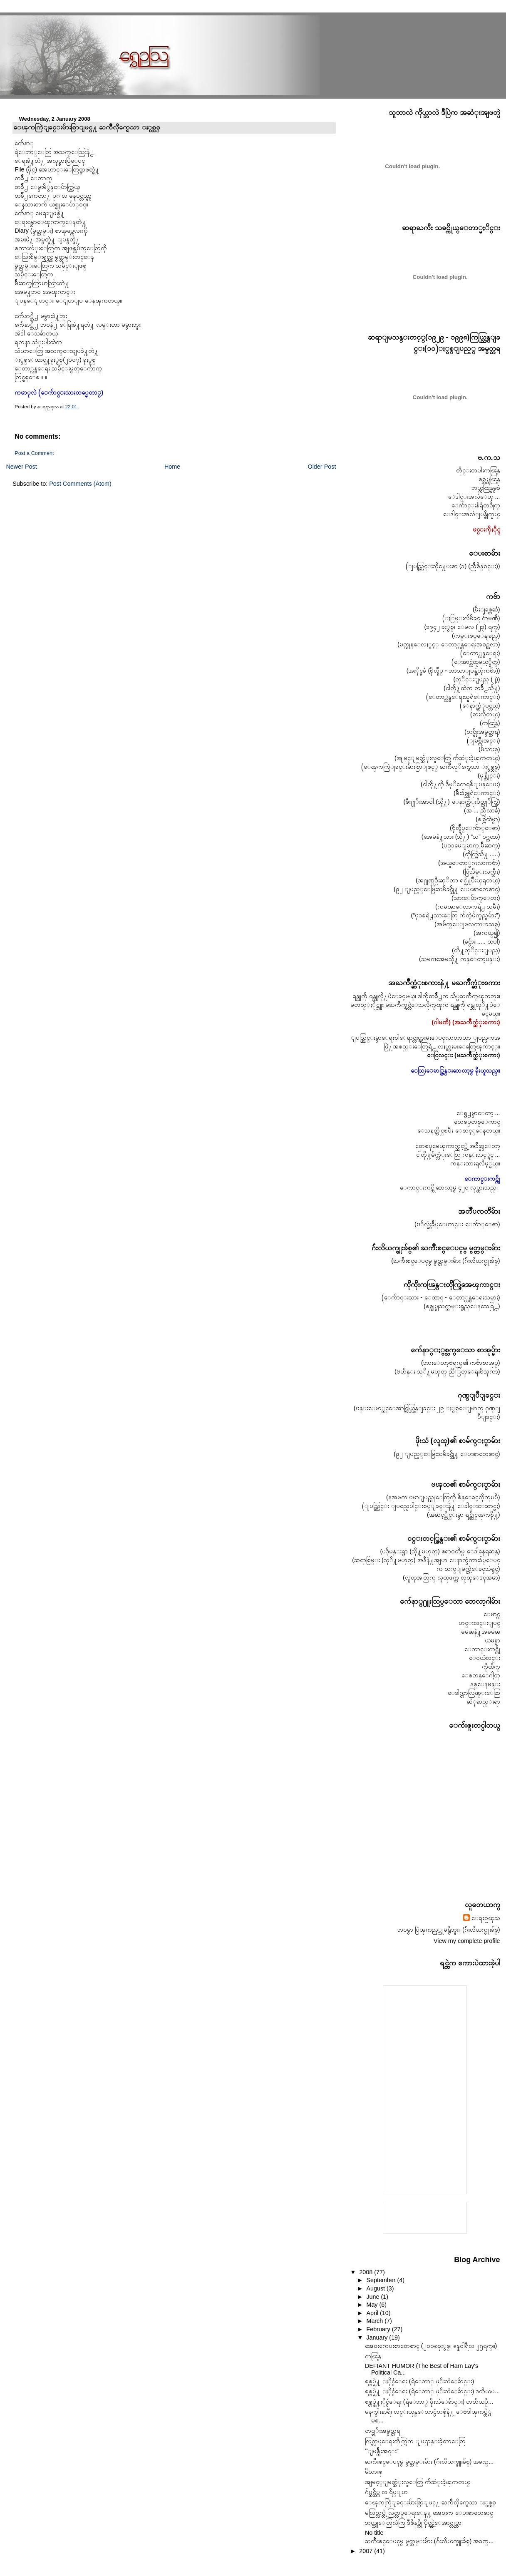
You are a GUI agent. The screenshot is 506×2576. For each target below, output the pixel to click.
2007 (366, 2551)
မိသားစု (373, 2471)
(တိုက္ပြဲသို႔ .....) (481, 854)
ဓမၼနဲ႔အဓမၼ (480, 1631)
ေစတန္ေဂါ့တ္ (480, 1675)
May (372, 2304)
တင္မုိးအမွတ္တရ (382, 2430)
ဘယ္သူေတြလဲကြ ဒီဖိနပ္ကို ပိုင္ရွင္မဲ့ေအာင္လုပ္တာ (413, 2522)
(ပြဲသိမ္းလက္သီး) (481, 871)
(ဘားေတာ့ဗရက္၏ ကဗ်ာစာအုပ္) (460, 1362)
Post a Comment (34, 453)
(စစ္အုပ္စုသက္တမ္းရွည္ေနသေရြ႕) (462, 1306)
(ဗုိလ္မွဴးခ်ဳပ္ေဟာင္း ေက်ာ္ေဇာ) (457, 1224)
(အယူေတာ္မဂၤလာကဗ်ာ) (469, 862)
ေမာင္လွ (492, 1614)
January (377, 2337)
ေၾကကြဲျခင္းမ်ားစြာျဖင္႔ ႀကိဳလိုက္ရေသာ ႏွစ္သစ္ (86, 127)
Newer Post (21, 466)
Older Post (322, 466)
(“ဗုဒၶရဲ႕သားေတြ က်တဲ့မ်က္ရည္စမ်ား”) (455, 915)
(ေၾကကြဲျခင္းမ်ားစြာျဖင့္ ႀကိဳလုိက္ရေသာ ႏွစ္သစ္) (430, 766)
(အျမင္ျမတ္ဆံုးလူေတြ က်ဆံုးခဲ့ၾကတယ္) (447, 758)
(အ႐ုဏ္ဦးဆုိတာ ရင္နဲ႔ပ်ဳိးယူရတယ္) (458, 880)
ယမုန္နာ (492, 1640)
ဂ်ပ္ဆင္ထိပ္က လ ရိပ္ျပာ (386, 2492)
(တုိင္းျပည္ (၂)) (476, 679)
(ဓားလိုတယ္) (485, 714)
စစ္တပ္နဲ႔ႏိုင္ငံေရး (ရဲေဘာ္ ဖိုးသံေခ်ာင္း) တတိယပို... (429, 2401)
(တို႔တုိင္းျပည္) (476, 950)
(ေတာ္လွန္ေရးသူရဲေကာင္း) (463, 696)
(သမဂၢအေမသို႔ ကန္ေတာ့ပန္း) (459, 959)
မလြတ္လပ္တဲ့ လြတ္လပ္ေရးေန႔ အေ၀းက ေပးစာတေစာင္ (429, 2512)
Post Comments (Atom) (80, 483)
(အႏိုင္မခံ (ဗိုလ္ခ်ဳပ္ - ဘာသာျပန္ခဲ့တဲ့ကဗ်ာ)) (453, 670)
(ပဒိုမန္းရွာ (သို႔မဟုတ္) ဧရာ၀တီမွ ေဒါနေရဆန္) (440, 1551)
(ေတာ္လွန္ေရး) (480, 653)
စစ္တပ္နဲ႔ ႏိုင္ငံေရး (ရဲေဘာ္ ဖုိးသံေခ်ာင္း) (419, 2381)
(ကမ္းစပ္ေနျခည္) (476, 635)
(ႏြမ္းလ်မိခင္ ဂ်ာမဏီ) (471, 618)
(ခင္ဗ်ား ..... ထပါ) (481, 941)
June (373, 2296)
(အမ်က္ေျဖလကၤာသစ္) (467, 924)
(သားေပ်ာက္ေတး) (475, 897)
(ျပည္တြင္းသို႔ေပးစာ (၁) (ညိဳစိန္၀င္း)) (453, 566)
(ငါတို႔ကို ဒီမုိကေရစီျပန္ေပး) (460, 784)
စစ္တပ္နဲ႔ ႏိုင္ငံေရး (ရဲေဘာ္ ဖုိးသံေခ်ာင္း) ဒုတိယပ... (432, 2391)
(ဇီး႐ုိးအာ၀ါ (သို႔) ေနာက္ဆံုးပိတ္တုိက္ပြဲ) (451, 801)
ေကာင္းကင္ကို (482, 1649)
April (373, 2313)
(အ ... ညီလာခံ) (482, 810)
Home (172, 466)
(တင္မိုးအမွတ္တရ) (482, 731)
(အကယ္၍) (487, 932)
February (379, 2329)
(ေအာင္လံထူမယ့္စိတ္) (475, 661)
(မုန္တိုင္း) (489, 775)
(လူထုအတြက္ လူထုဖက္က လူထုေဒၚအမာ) (451, 1577)
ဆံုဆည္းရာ (483, 1701)
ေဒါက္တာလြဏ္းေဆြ (474, 1692)
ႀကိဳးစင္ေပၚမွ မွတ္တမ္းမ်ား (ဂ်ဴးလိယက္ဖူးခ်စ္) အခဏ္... (429, 2461)
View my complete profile (467, 1941)
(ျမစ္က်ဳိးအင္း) (483, 740)
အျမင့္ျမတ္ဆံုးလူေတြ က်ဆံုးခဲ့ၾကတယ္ (417, 2482)
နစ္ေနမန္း (485, 1684)
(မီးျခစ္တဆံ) (486, 609)
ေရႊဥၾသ (485, 1918)
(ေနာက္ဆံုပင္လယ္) (480, 705)
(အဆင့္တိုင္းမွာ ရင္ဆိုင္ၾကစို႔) (463, 1514)
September (381, 2280)
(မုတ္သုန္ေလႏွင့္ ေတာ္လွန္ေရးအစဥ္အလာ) (448, 644)
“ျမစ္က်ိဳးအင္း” (382, 2451)
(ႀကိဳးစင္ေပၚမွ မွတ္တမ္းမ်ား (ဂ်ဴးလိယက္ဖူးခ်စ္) (445, 1260)
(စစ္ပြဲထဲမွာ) (488, 819)
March (375, 2321)
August (376, 2288)
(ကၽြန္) (490, 723)
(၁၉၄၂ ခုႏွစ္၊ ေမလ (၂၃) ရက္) (462, 627)
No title (374, 2532)
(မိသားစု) (489, 749)
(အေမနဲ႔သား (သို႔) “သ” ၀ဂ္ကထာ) (461, 836)
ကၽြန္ (373, 2356)
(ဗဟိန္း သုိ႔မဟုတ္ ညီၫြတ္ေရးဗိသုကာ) (447, 1371)
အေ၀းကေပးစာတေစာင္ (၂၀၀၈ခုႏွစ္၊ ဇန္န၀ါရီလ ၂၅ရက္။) (431, 2345)
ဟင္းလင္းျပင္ (479, 1623)
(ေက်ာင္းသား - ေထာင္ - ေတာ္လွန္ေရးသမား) (441, 1297)
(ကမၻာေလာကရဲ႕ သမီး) (467, 906)
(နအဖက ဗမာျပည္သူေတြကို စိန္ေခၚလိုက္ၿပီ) (443, 1497)
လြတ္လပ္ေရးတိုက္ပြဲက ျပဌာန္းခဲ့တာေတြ (415, 2441)
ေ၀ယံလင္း (484, 1657)
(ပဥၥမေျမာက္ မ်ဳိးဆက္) (471, 845)
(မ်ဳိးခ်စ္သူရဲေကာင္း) (477, 793)
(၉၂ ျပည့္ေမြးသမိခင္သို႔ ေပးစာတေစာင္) (447, 889)
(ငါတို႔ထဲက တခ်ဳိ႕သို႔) (472, 688)
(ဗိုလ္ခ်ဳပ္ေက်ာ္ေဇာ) (475, 828)
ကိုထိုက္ (491, 1666)
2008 (366, 2272)
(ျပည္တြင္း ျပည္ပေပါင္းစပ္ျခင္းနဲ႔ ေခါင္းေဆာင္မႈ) (431, 1506)
